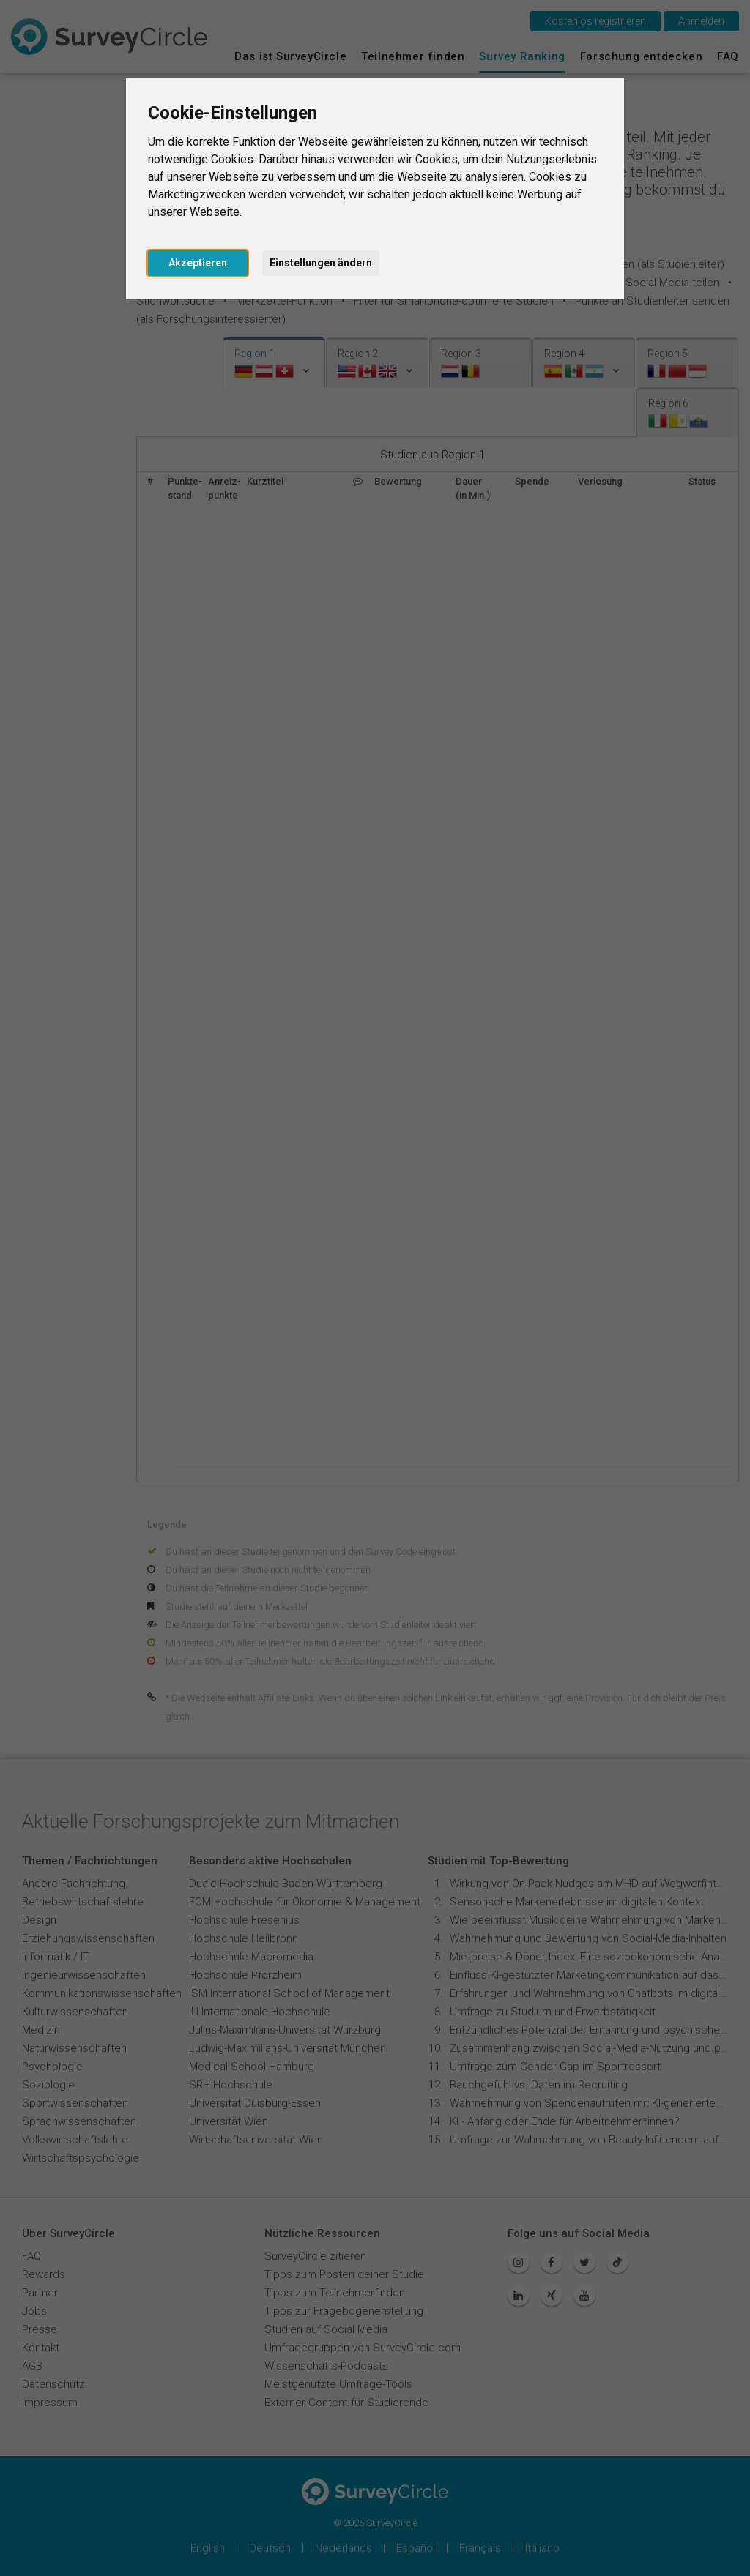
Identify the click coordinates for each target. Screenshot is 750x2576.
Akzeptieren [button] (197, 263)
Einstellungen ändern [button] (321, 263)
